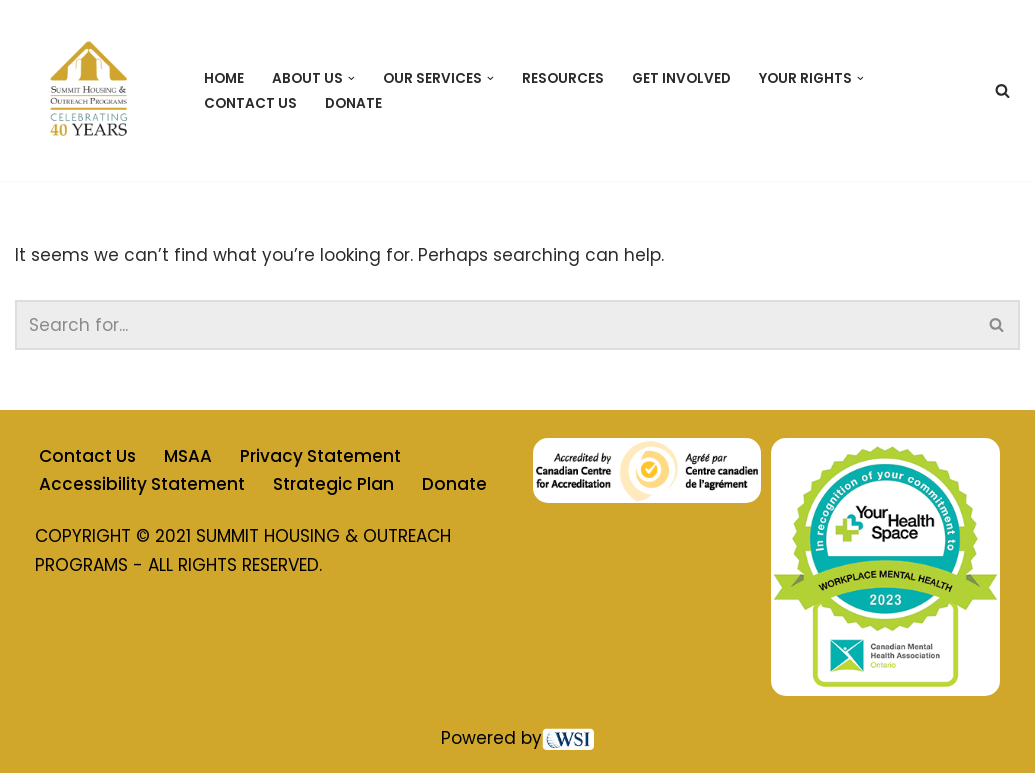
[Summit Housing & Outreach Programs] (92, 90)
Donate (353, 103)
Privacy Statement (320, 456)
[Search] (1002, 90)
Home (224, 78)
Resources (563, 78)
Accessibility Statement (142, 484)
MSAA (188, 456)
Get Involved (681, 78)
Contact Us (250, 103)
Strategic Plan (333, 484)
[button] (351, 78)
